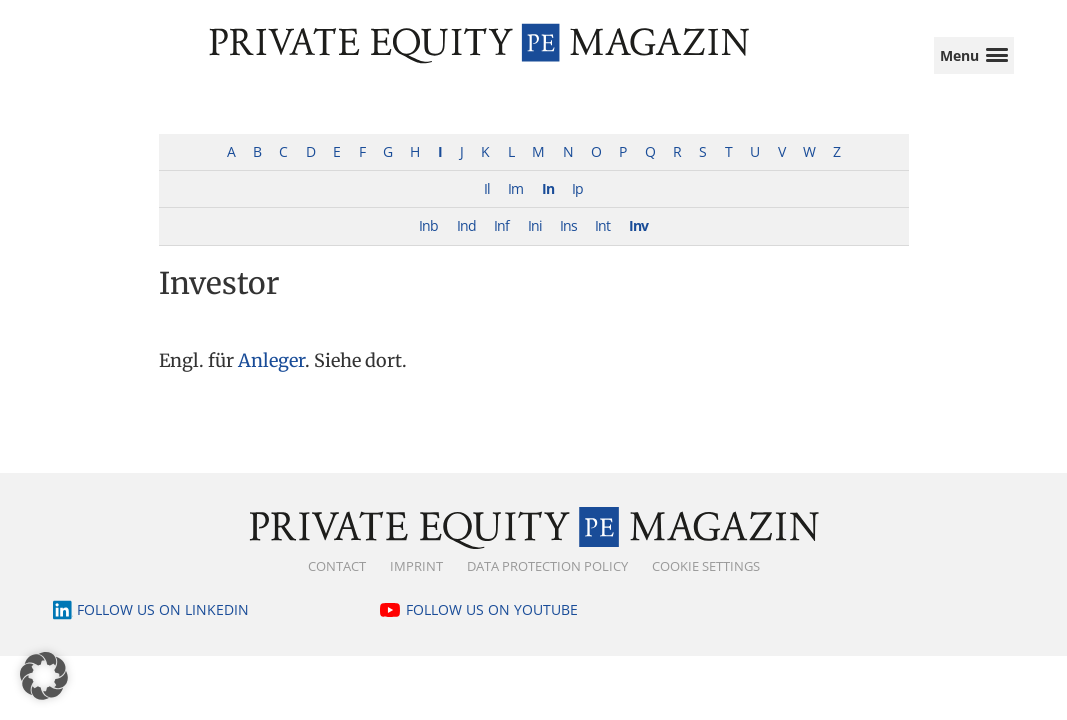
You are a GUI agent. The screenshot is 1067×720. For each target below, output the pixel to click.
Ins (568, 243)
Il (487, 206)
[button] (44, 676)
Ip (577, 206)
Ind (466, 243)
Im (515, 206)
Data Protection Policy (547, 584)
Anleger (271, 377)
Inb (428, 243)
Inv (638, 243)
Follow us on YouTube (492, 627)
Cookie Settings (706, 584)
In (548, 206)
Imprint (416, 584)
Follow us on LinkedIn (163, 627)
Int (602, 243)
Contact (337, 584)
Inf (501, 243)
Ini (535, 243)
